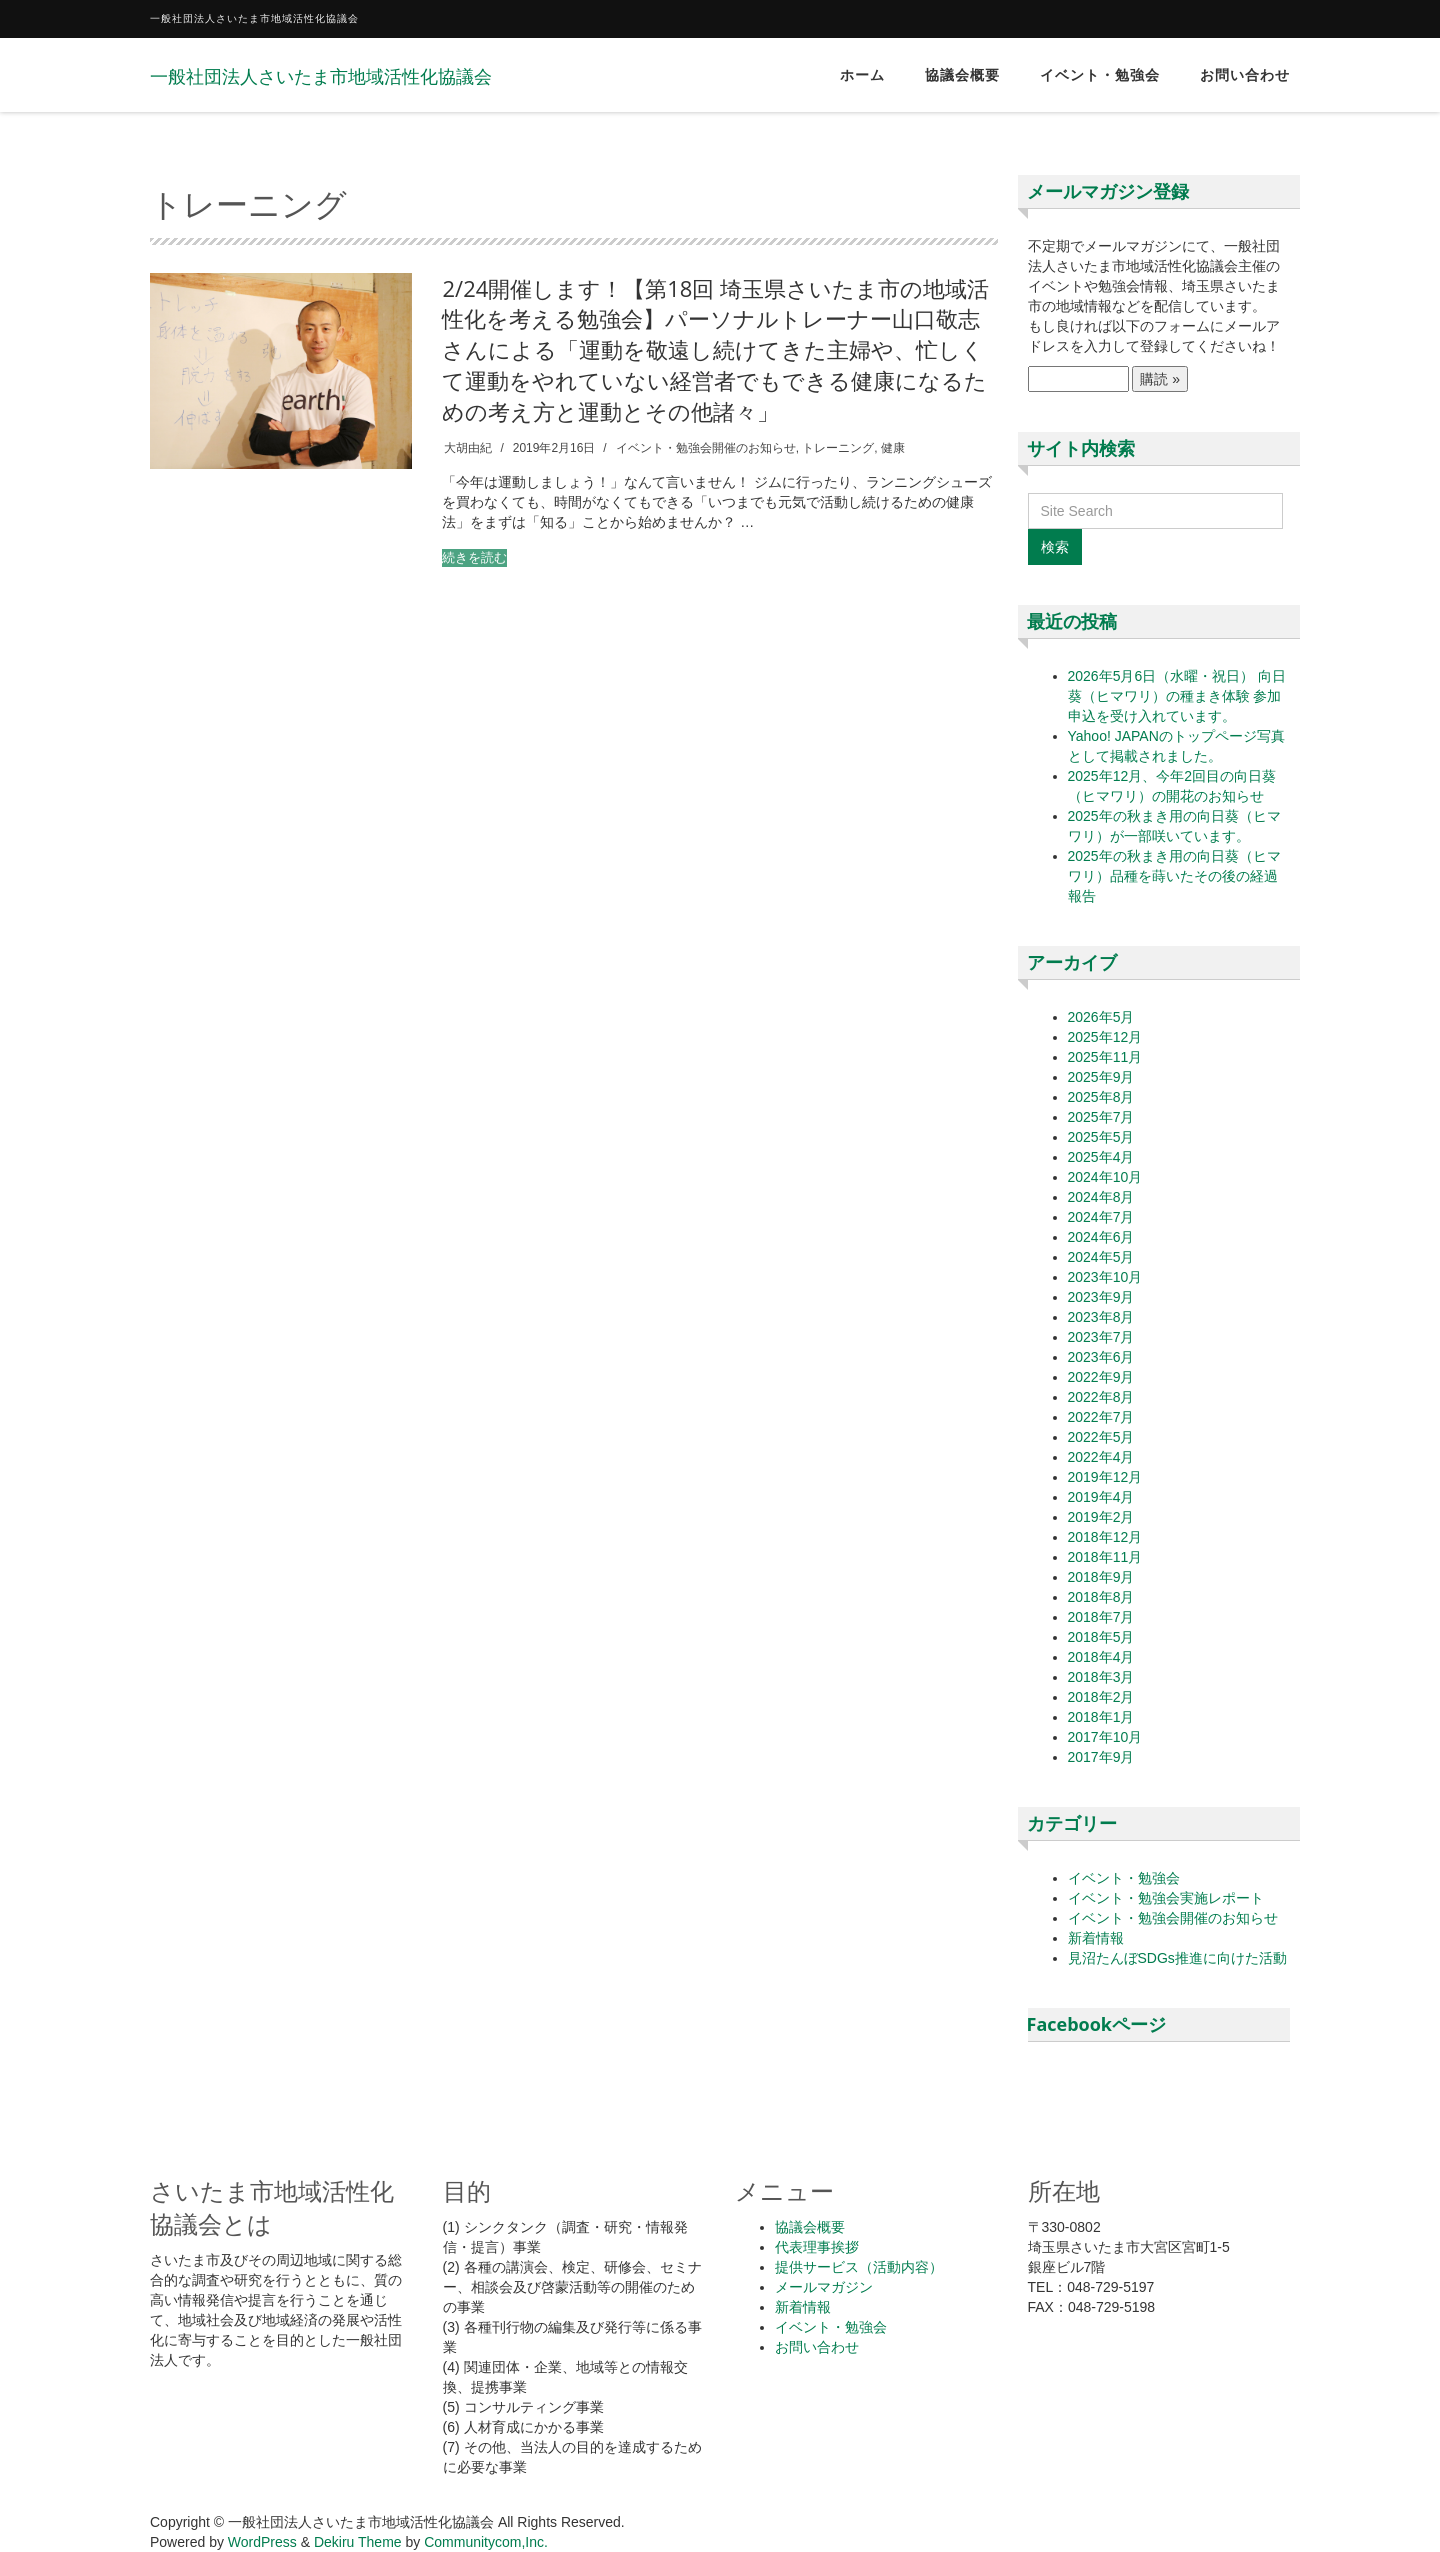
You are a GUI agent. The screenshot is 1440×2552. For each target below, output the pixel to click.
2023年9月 (1101, 1297)
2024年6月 (1101, 1237)
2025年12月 (1105, 1037)
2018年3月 (1101, 1677)
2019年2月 (1101, 1517)
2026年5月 (1101, 1017)
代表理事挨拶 (817, 2247)
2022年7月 (1101, 1417)
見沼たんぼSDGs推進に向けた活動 (1177, 1958)
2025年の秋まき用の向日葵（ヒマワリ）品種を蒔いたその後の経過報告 (1174, 876)
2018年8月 (1101, 1597)
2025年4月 (1101, 1157)
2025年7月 (1101, 1117)
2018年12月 (1105, 1537)
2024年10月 (1105, 1177)
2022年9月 (1101, 1377)
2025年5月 (1101, 1137)
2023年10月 (1105, 1277)
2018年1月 (1101, 1717)
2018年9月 (1101, 1577)
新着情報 (1096, 1938)
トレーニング (838, 448)
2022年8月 (1101, 1397)
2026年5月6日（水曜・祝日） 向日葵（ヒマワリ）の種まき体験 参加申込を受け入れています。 (1177, 696)
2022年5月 (1101, 1437)
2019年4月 (1101, 1497)
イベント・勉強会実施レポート (1166, 1898)
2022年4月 (1101, 1457)
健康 (893, 448)
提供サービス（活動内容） (859, 2267)
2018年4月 (1101, 1657)
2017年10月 (1105, 1737)
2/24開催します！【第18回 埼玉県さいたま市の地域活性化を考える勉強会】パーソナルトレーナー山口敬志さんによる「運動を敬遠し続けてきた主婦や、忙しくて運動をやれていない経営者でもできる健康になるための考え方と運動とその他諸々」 (715, 349)
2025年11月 (1105, 1057)
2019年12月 (1105, 1477)
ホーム (862, 75)
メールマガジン (824, 2287)
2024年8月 (1101, 1197)
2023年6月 (1101, 1357)
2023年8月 (1101, 1317)
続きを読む (474, 557)
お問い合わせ (1245, 75)
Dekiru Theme (358, 2542)
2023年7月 (1101, 1337)
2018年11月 (1105, 1557)
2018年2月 (1101, 1697)
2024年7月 (1101, 1217)
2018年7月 (1101, 1617)
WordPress (262, 2542)
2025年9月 (1101, 1077)
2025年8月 (1101, 1097)
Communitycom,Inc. (486, 2542)
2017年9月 (1101, 1757)
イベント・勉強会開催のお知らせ (706, 448)
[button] (281, 371)
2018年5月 (1101, 1637)
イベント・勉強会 (1100, 75)
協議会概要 (962, 75)
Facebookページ (1096, 2024)
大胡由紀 (468, 448)
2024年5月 (1101, 1257)
